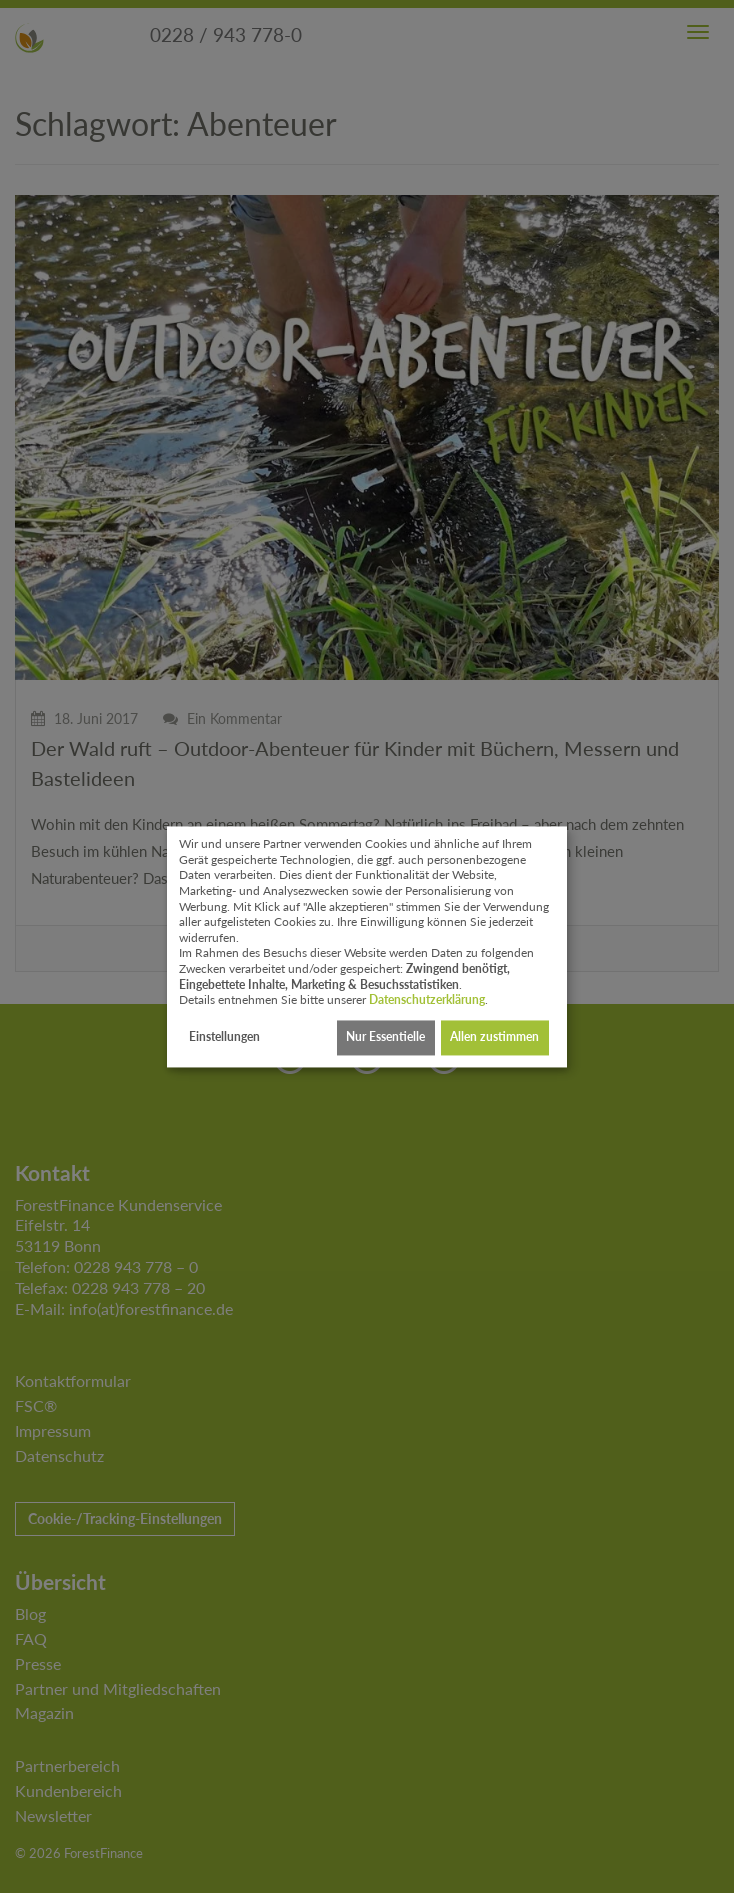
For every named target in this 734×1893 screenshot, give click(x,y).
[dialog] (367, 946)
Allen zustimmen (494, 1037)
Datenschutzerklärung (427, 1000)
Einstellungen (224, 1037)
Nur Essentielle (385, 1037)
